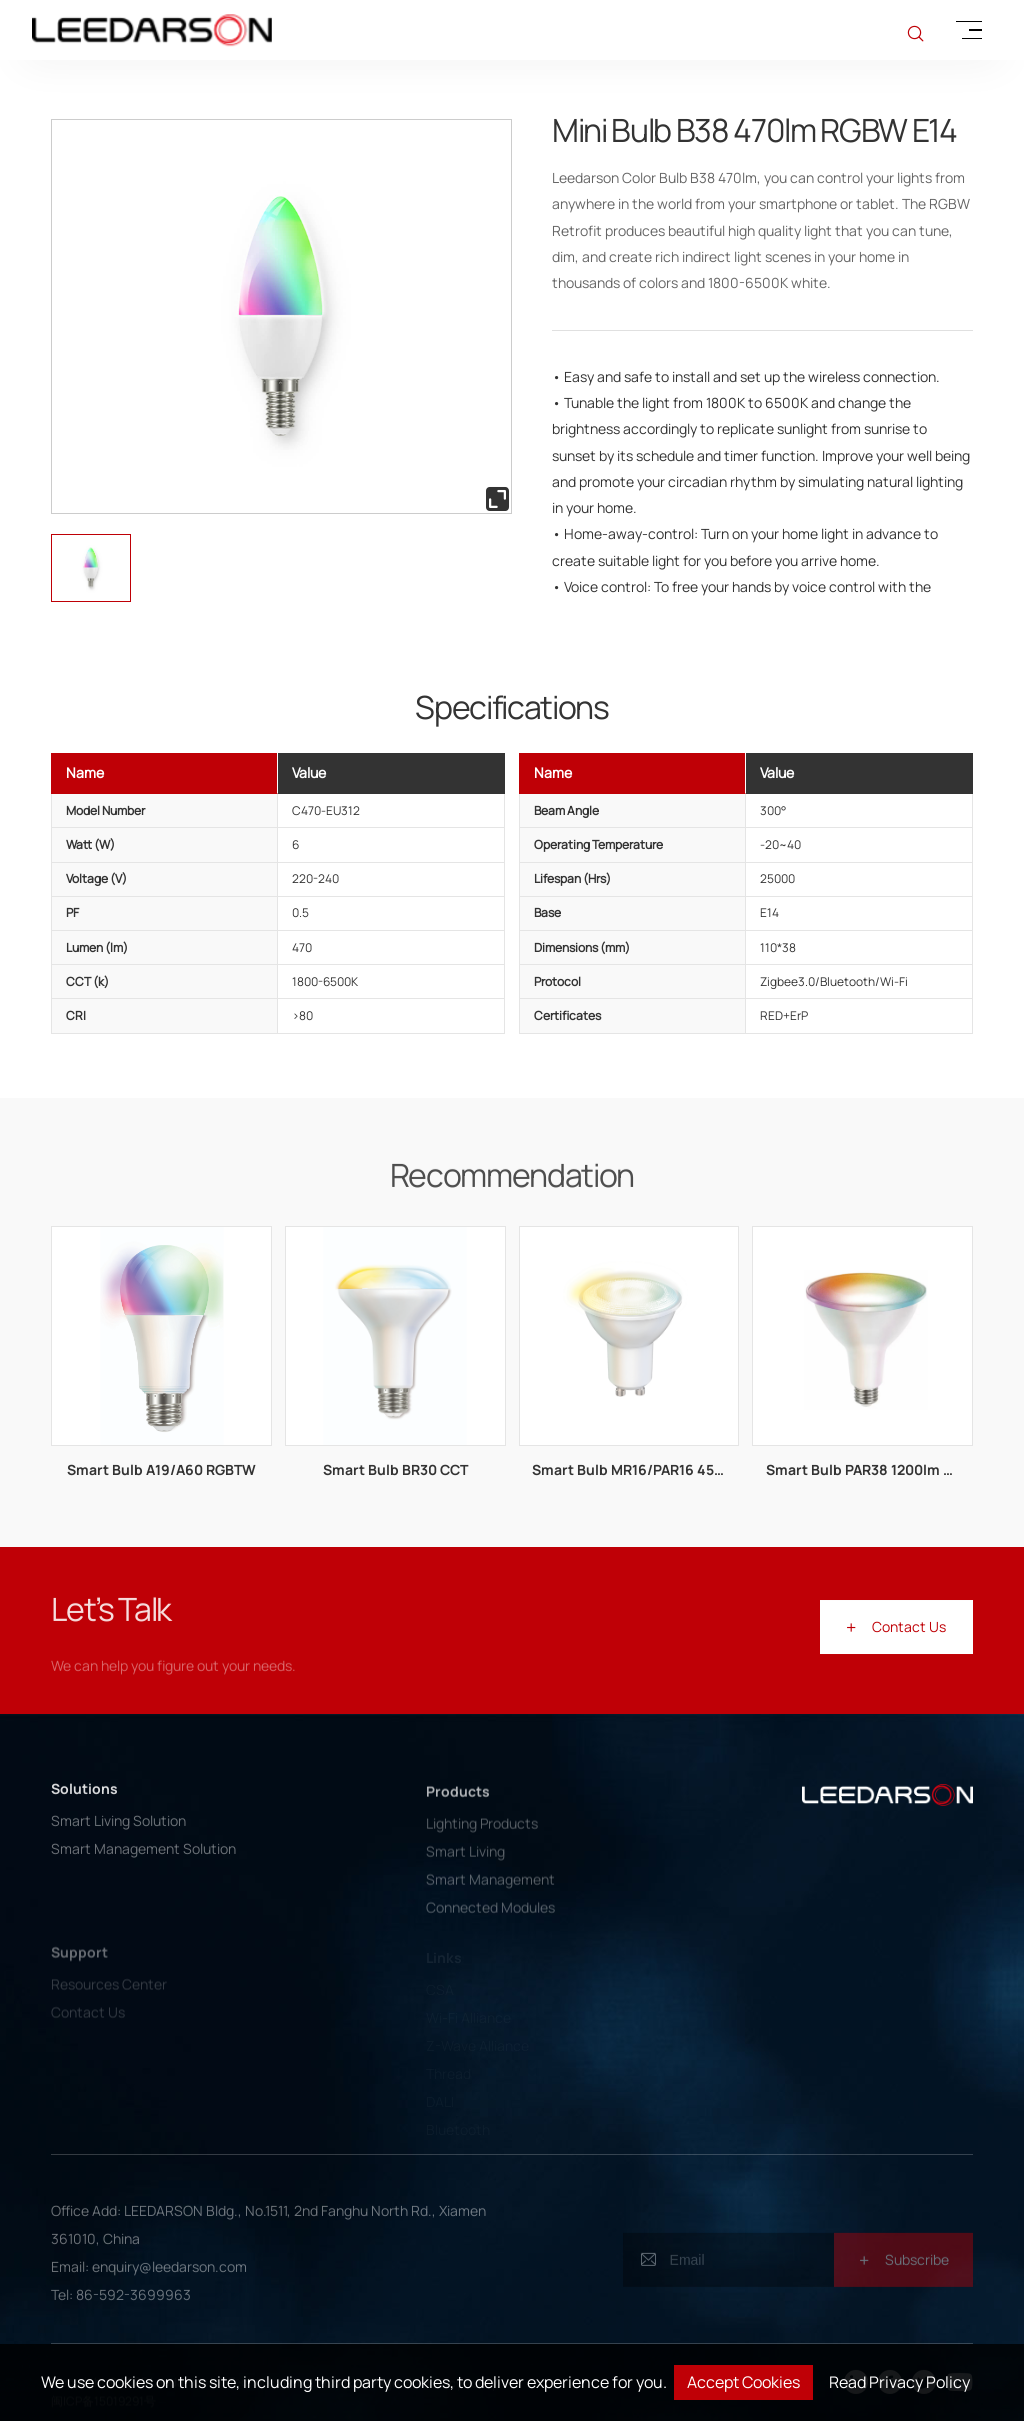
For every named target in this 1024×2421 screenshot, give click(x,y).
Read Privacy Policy (899, 2382)
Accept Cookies (743, 2382)
